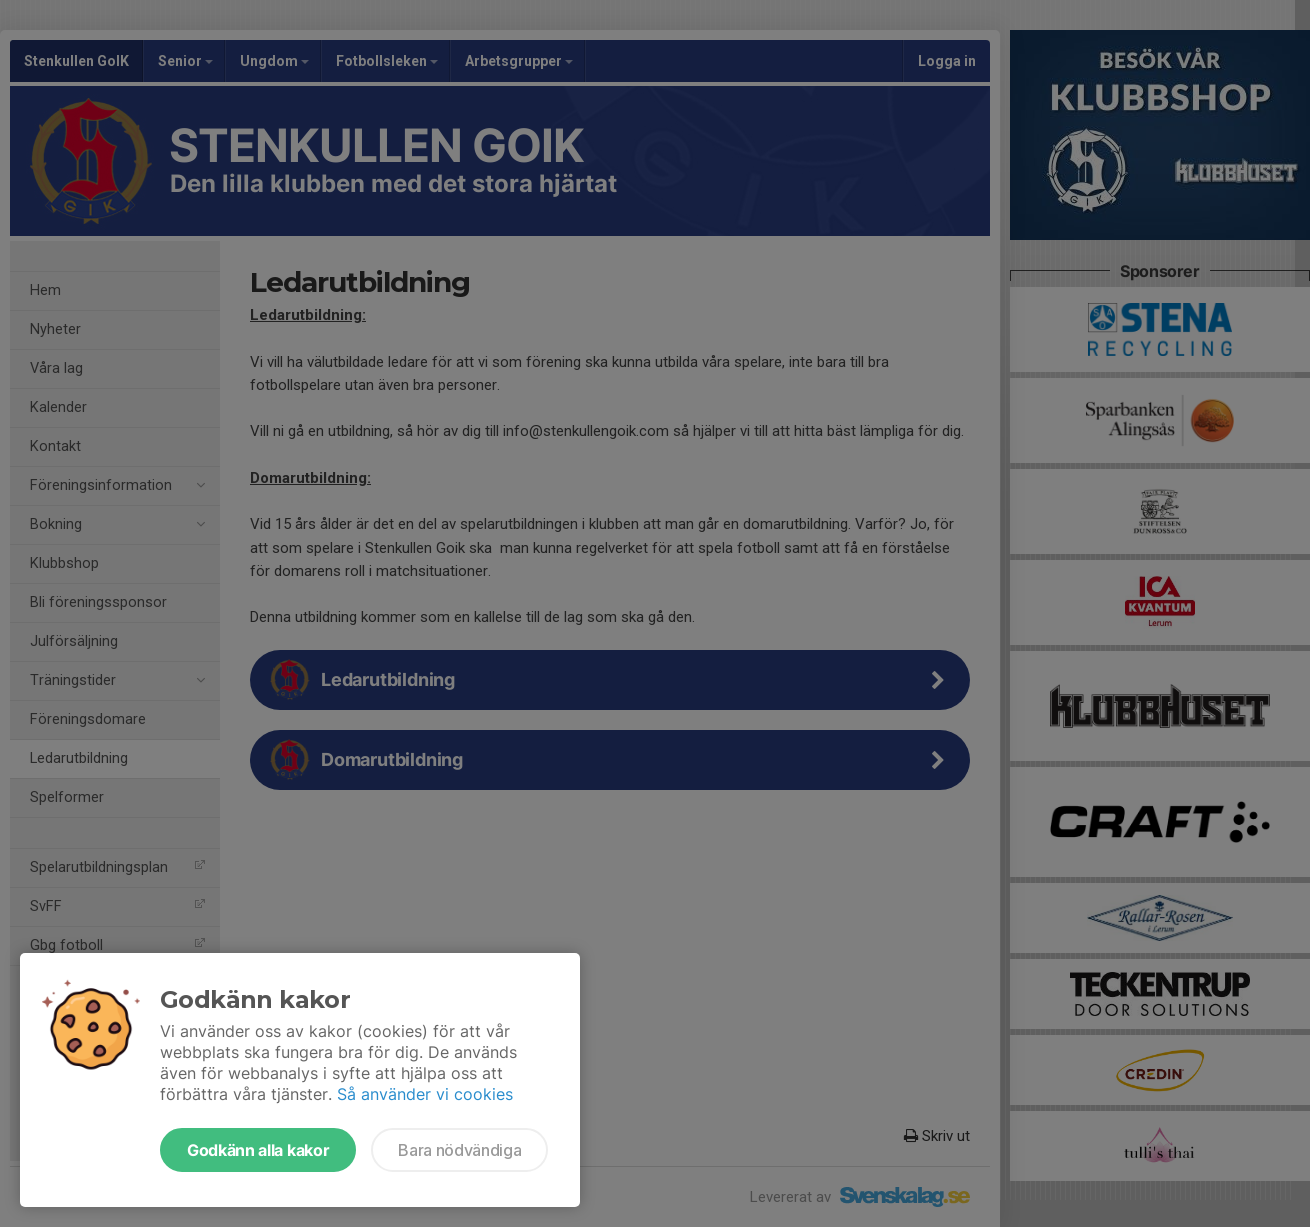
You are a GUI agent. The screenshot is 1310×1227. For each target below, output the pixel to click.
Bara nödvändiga (459, 1150)
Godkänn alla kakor (258, 1150)
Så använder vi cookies (425, 1094)
